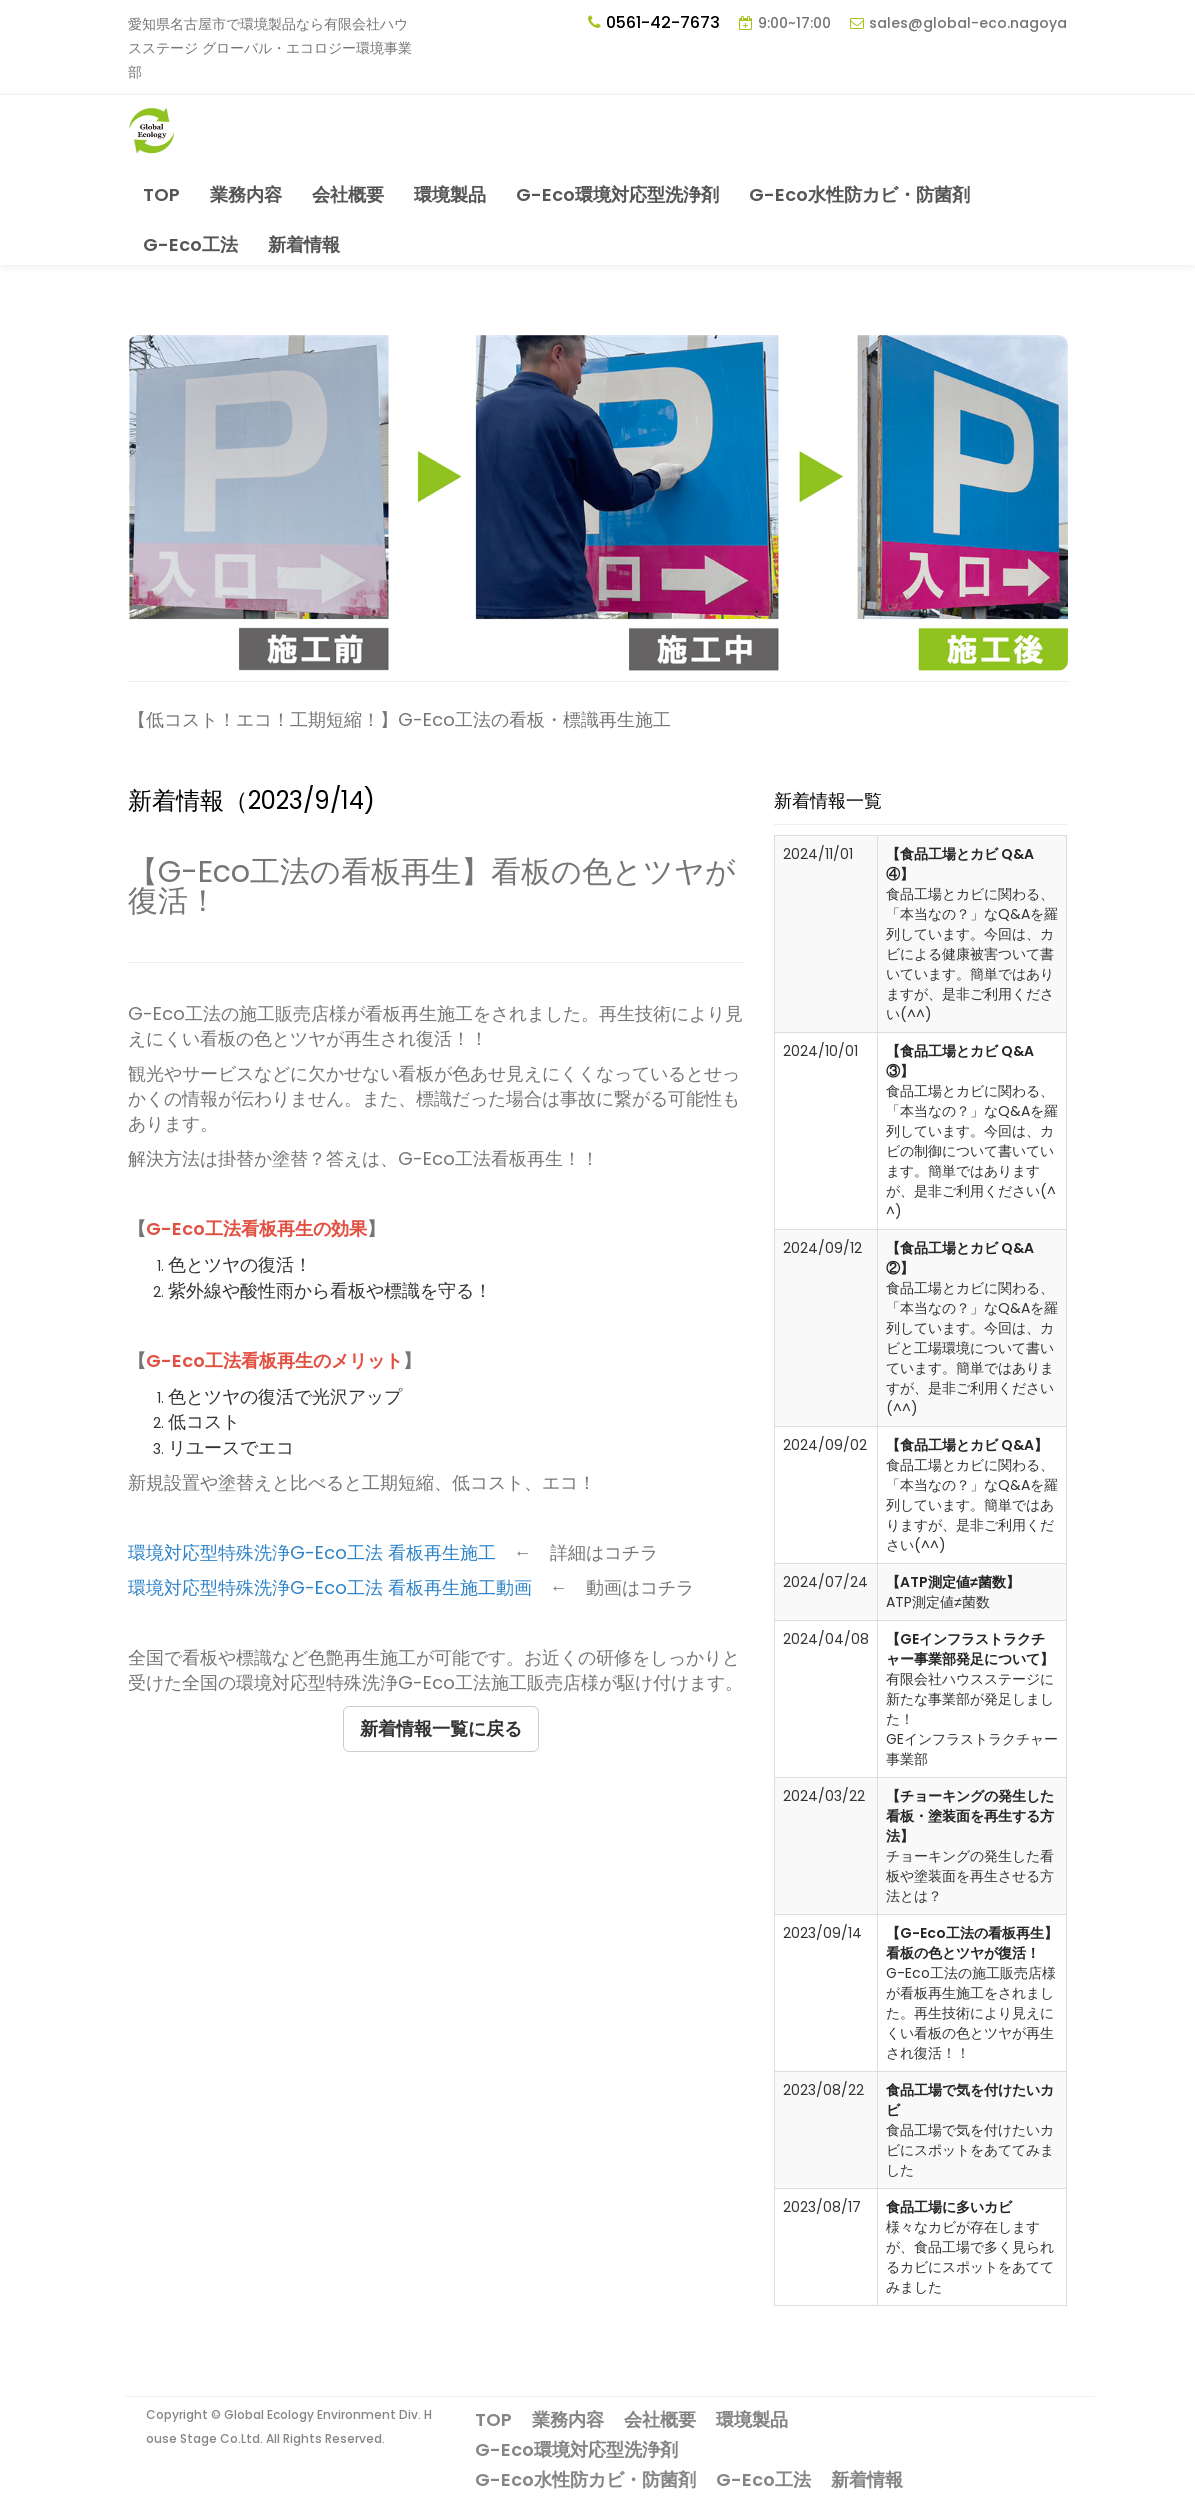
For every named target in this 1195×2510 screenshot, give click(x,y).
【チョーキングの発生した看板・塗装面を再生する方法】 (970, 1816)
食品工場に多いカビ (949, 2207)
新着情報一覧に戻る (441, 1728)
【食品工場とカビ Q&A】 (967, 1445)
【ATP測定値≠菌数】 (953, 1582)
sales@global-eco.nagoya (968, 23)
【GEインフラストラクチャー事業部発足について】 (970, 1649)
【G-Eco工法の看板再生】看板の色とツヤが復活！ (972, 1943)
